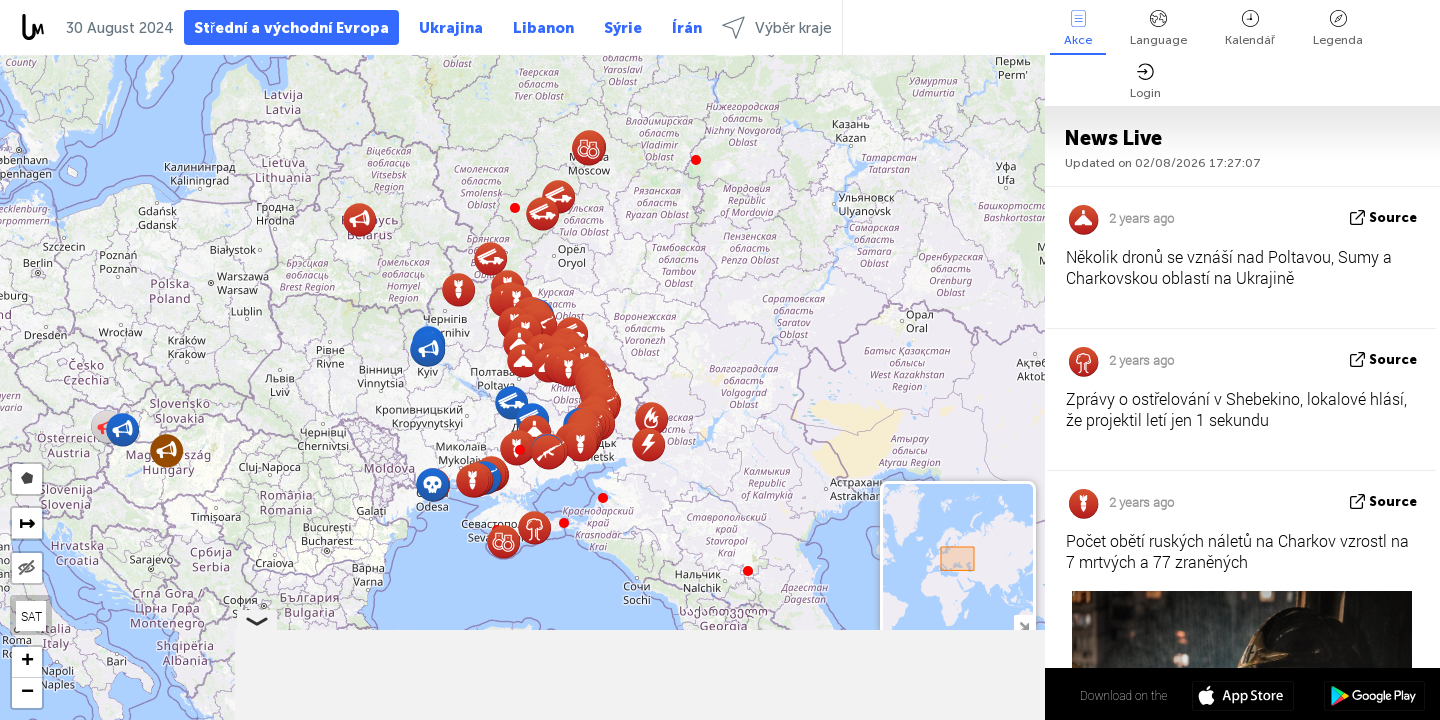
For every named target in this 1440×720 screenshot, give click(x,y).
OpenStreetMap (931, 711)
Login (1145, 81)
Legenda (1338, 28)
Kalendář (1250, 28)
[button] (520, 450)
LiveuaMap (858, 711)
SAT (31, 616)
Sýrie (623, 28)
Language (1158, 28)
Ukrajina (451, 28)
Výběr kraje (777, 27)
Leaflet (731, 711)
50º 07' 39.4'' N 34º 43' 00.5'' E (966, 695)
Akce (1078, 28)
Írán (687, 28)
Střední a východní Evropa (291, 28)
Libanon (543, 28)
